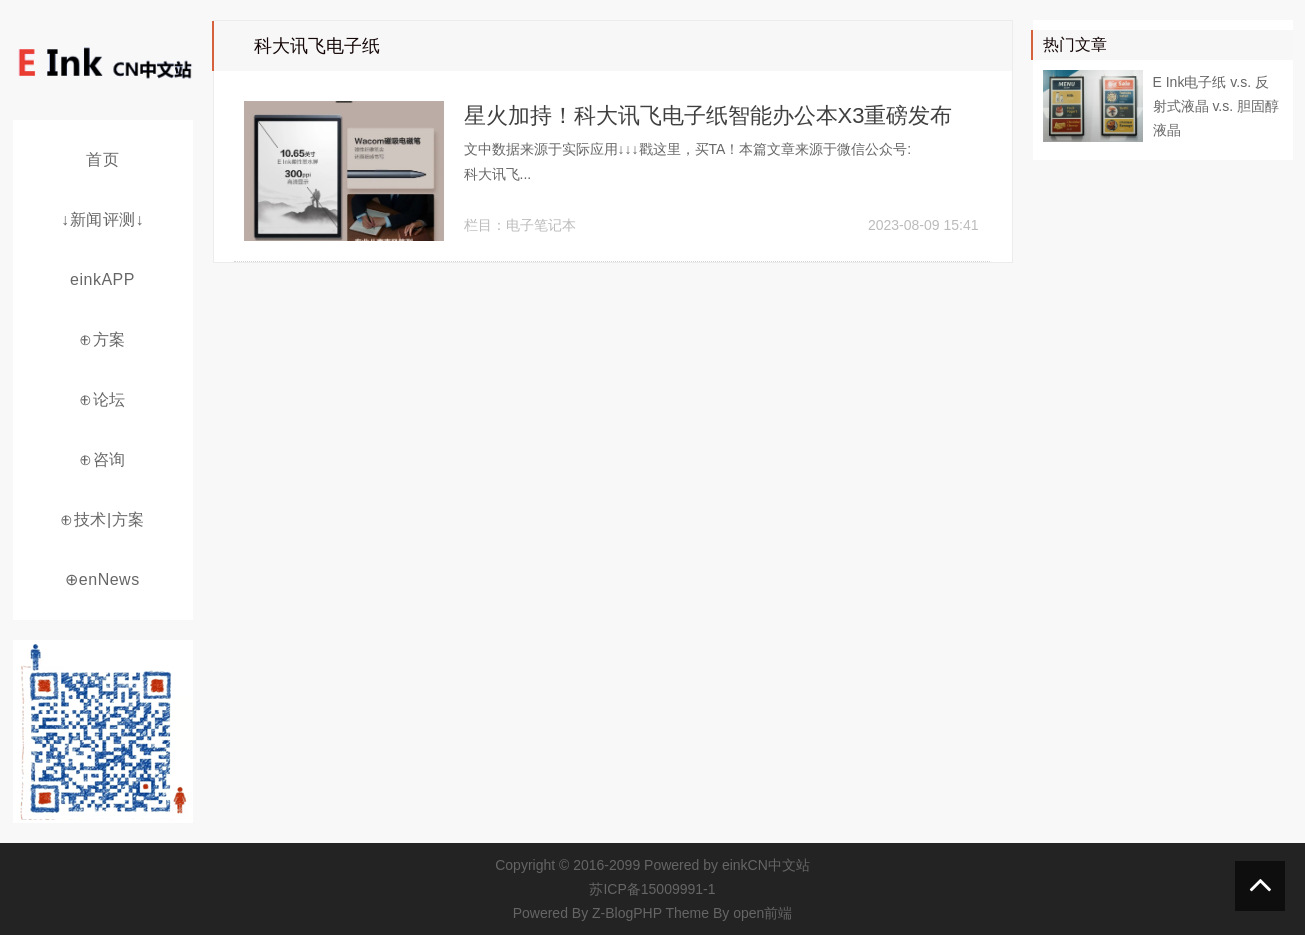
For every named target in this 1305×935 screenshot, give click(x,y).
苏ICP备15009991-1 (652, 889)
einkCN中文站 (766, 865)
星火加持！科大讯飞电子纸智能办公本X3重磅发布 (708, 115)
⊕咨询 (102, 459)
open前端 (762, 913)
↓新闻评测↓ (102, 219)
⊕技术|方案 (102, 519)
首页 (102, 159)
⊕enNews (102, 579)
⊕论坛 (102, 399)
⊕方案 (102, 339)
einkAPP (102, 279)
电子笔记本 (541, 225)
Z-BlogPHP (627, 913)
